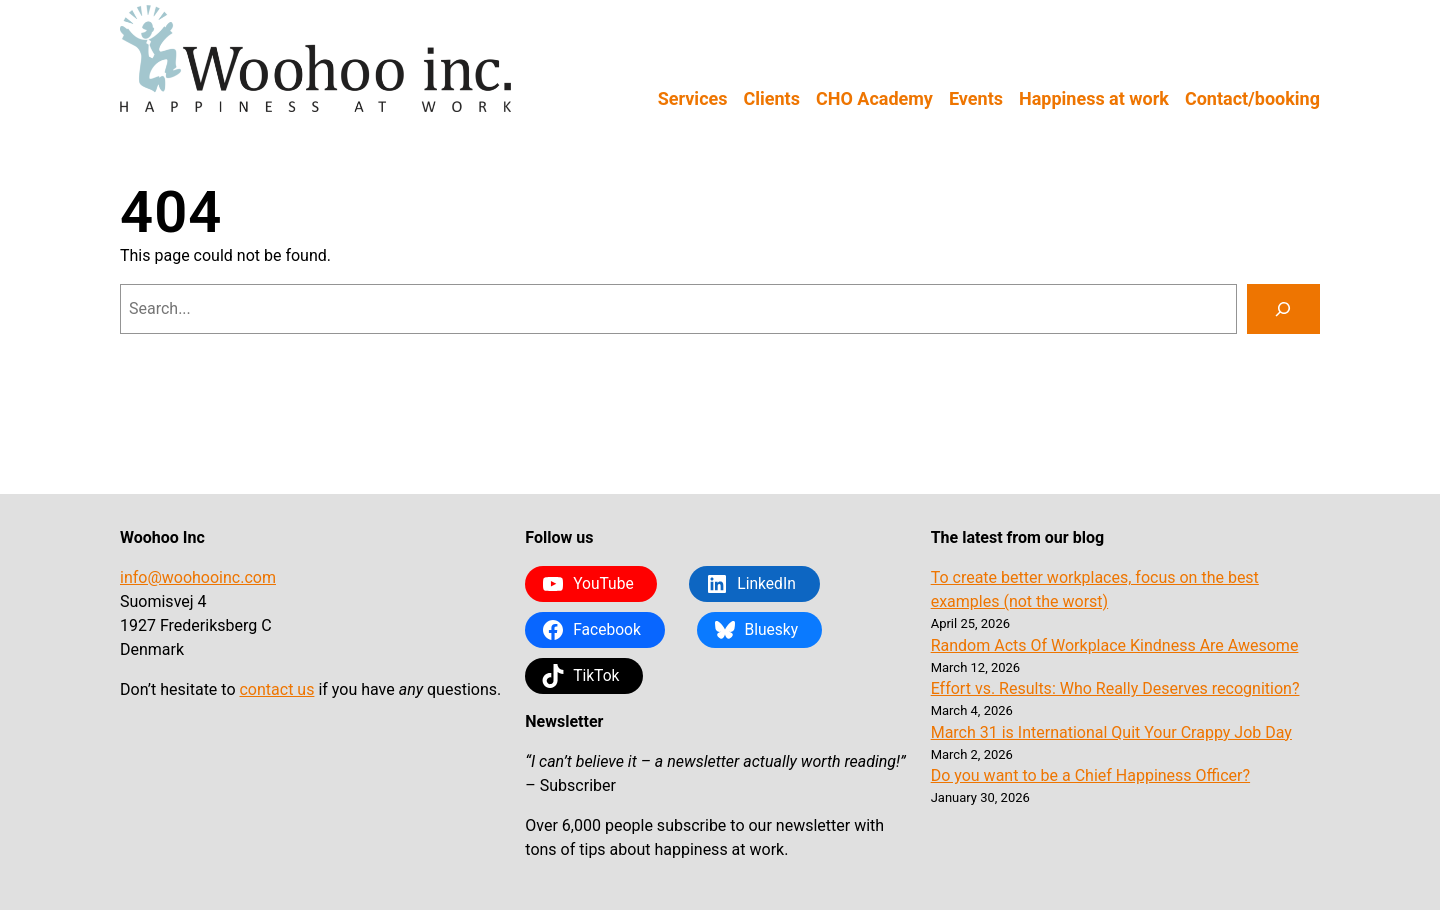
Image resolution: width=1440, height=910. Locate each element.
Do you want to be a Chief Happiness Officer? (1090, 775)
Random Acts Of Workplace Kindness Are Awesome (1115, 645)
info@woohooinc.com (198, 577)
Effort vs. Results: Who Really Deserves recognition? (1115, 688)
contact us (276, 689)
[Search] (1283, 309)
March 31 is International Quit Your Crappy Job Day (1111, 732)
